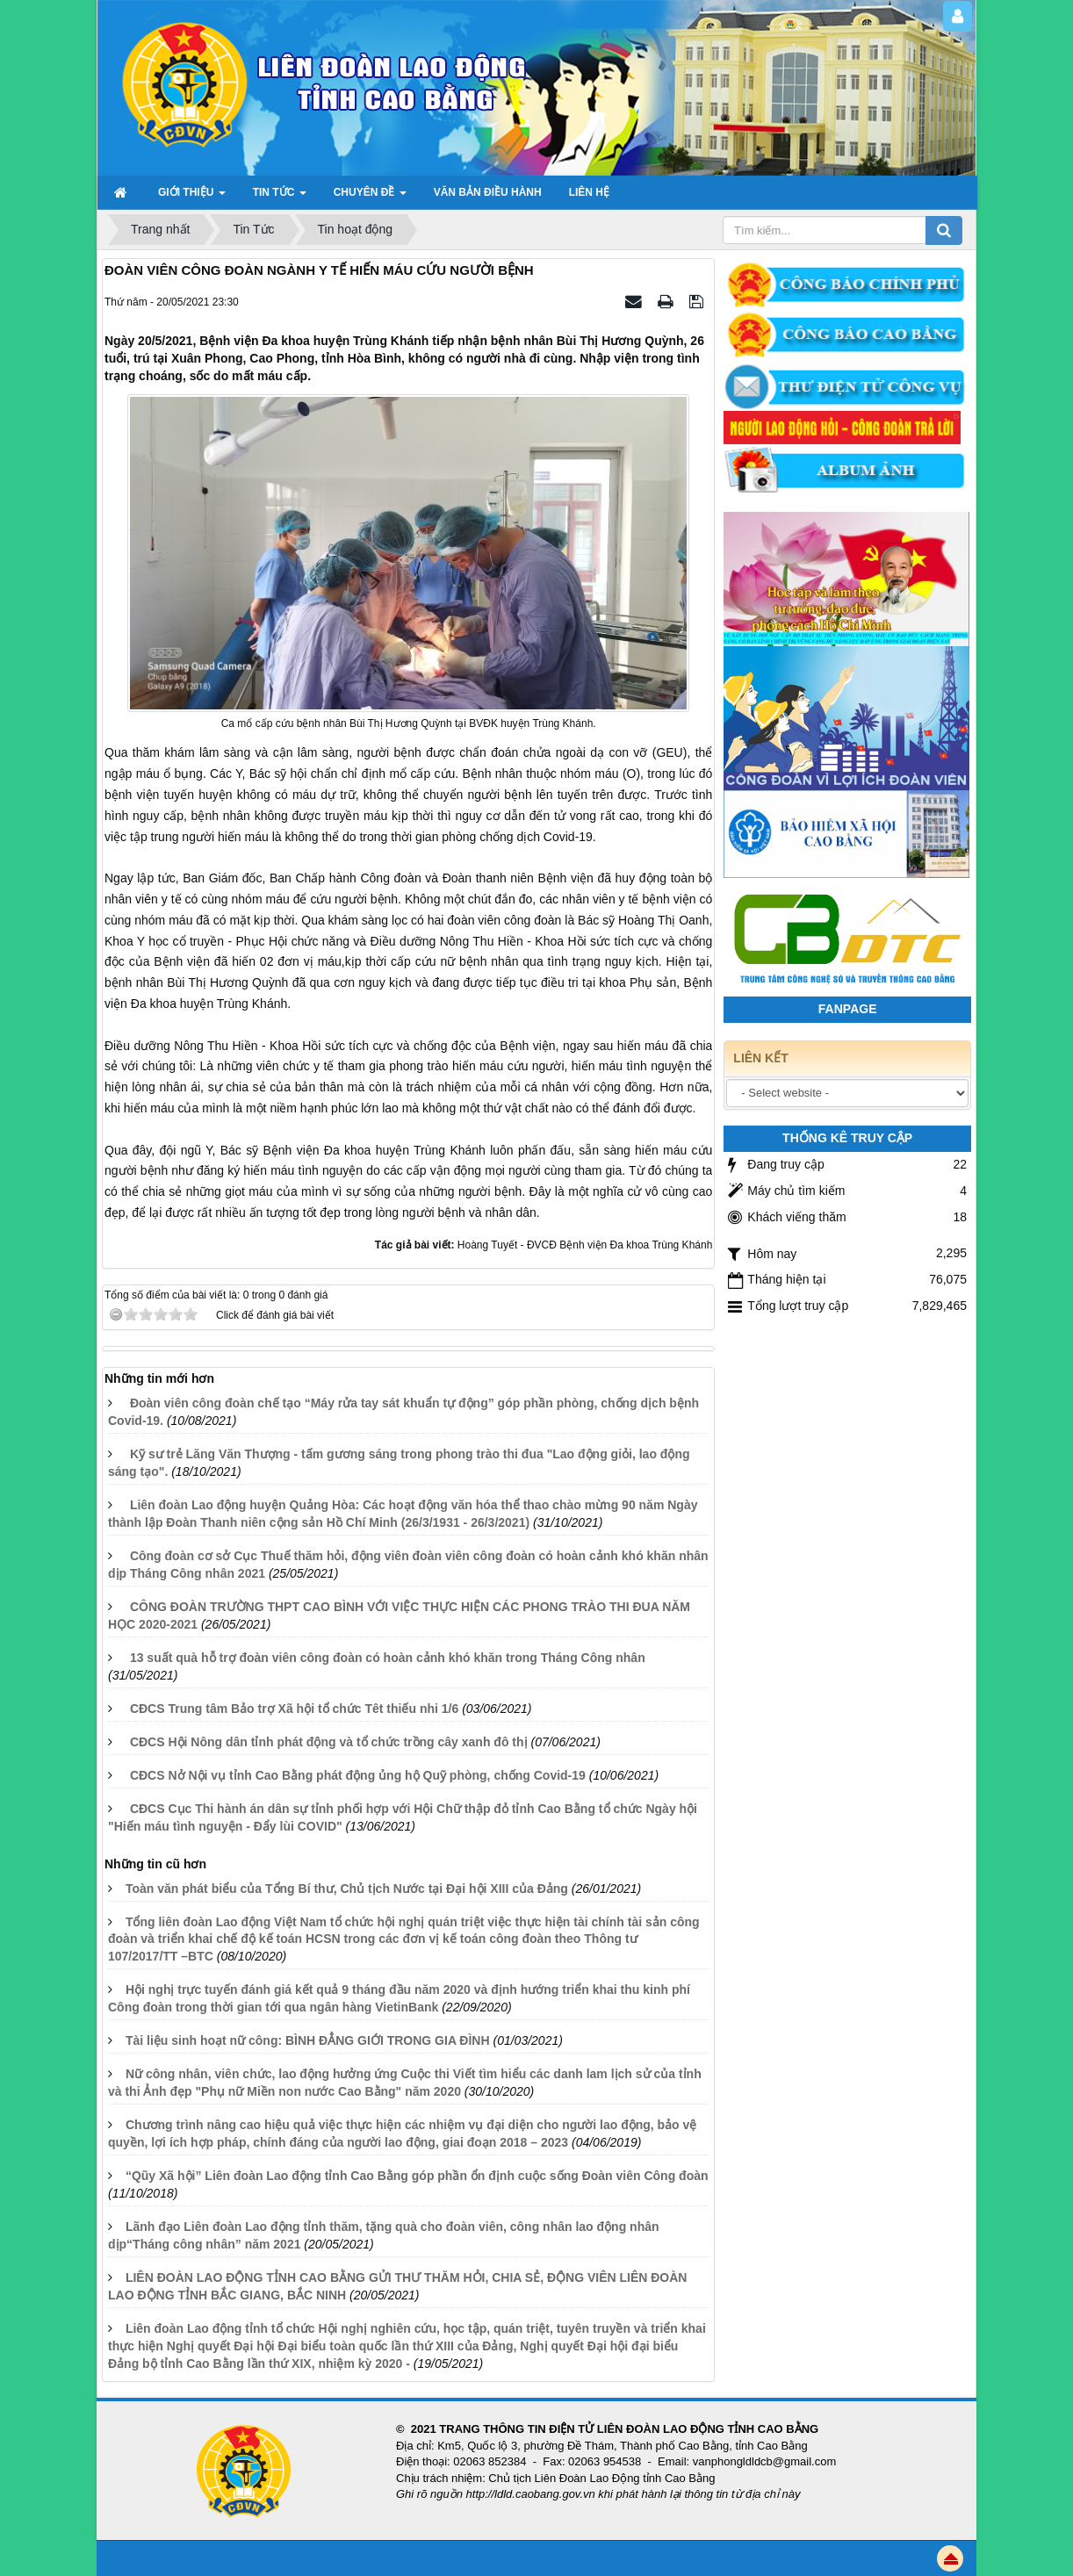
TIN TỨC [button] (279, 197)
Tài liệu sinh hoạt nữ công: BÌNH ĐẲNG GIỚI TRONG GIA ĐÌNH (308, 2040)
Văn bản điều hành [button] (488, 192)
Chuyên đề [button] (370, 197)
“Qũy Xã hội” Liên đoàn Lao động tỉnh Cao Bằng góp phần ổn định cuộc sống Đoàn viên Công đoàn (417, 2176)
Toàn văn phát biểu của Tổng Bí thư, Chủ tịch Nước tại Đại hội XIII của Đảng (347, 1889)
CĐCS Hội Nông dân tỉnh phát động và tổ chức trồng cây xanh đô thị (329, 1742)
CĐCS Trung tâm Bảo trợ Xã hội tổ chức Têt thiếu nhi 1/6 (294, 1709)
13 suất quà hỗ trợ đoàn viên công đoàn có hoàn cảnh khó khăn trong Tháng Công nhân (387, 1658)
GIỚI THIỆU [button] (192, 197)
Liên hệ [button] (589, 192)
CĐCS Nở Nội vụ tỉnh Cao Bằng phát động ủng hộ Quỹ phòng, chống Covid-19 (358, 1775)
